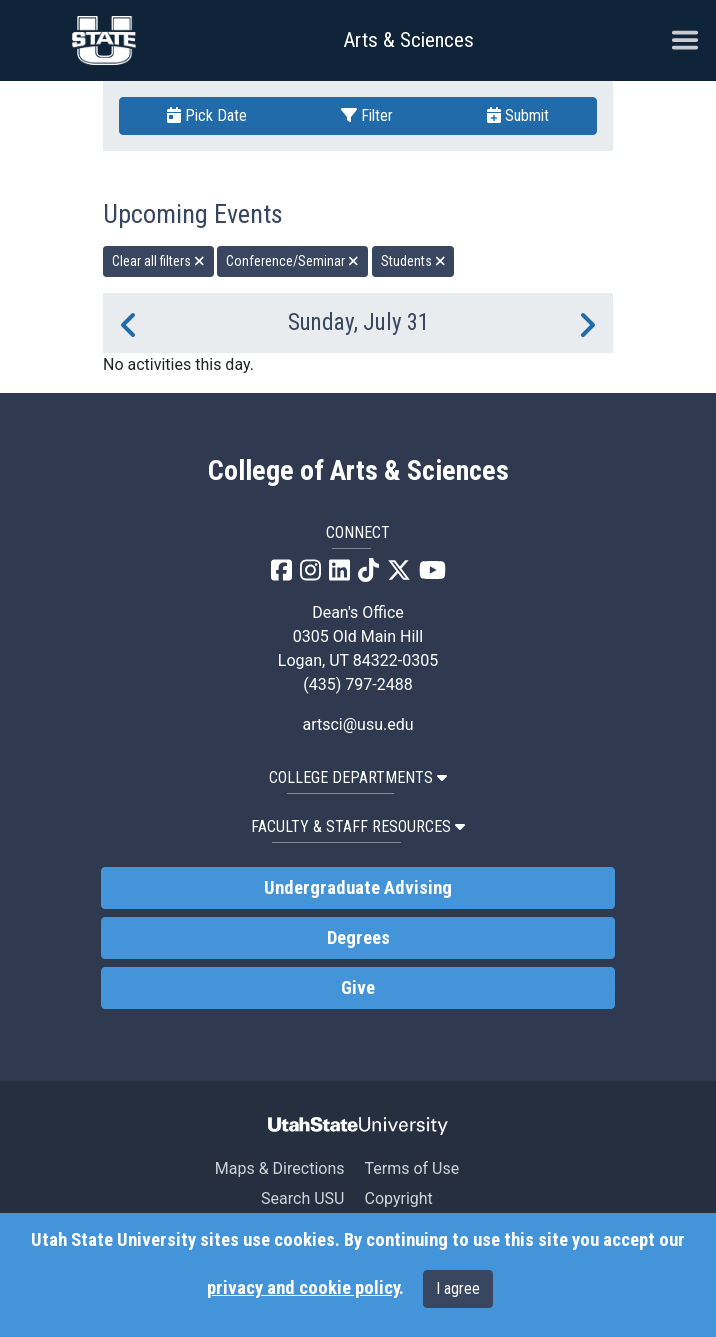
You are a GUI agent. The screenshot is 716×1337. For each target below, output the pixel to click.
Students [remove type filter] (413, 261)
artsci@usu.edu (357, 724)
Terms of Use (411, 1168)
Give (358, 988)
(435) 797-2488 (357, 684)
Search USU (302, 1198)
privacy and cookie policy (303, 1288)
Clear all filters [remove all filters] (158, 261)
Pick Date (207, 115)
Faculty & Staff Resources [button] (358, 826)
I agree (458, 1288)
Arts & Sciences (408, 40)
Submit (518, 115)
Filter (367, 115)
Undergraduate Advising (358, 888)
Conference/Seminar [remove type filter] (292, 261)
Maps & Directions (280, 1168)
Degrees (358, 938)
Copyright (398, 1198)
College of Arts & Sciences (358, 471)
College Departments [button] (358, 777)
